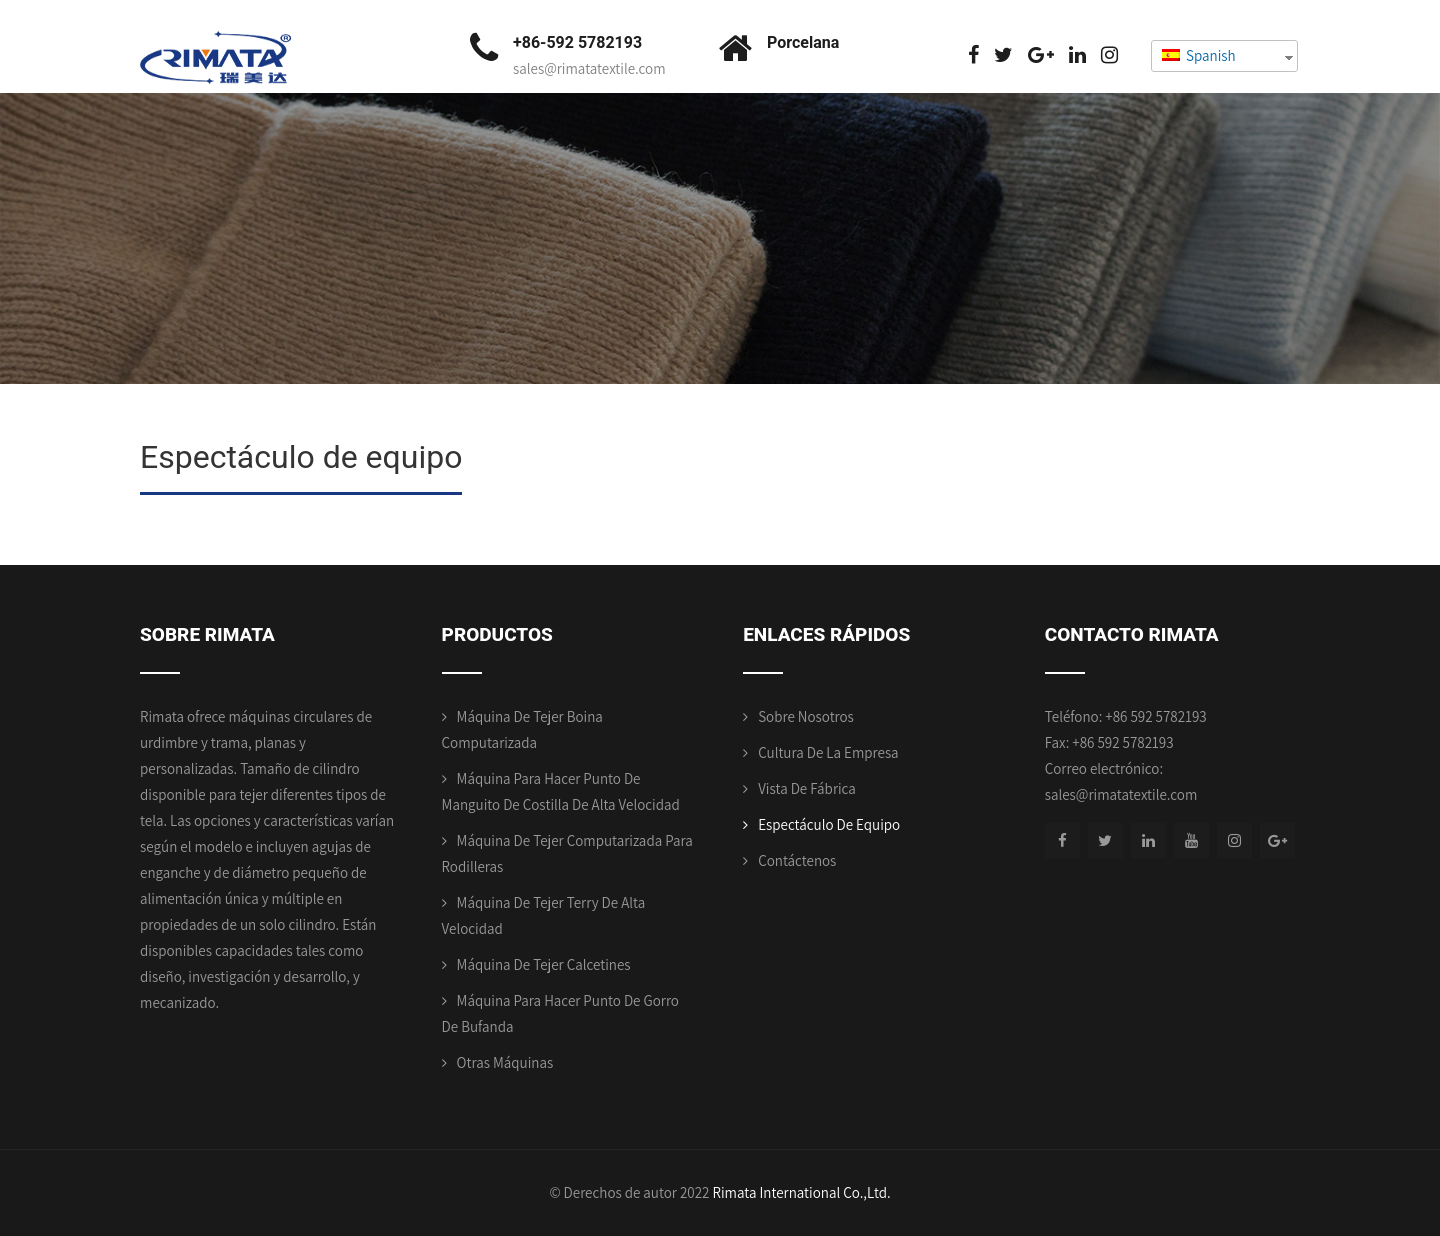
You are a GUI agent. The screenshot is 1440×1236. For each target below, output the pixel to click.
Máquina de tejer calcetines (544, 964)
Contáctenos (797, 860)
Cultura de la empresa (828, 752)
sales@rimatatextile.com (589, 68)
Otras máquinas (505, 1062)
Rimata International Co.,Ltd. (801, 1192)
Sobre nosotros (806, 716)
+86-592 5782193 (577, 42)
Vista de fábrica (807, 788)
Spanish (1199, 55)
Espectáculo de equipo (829, 824)
